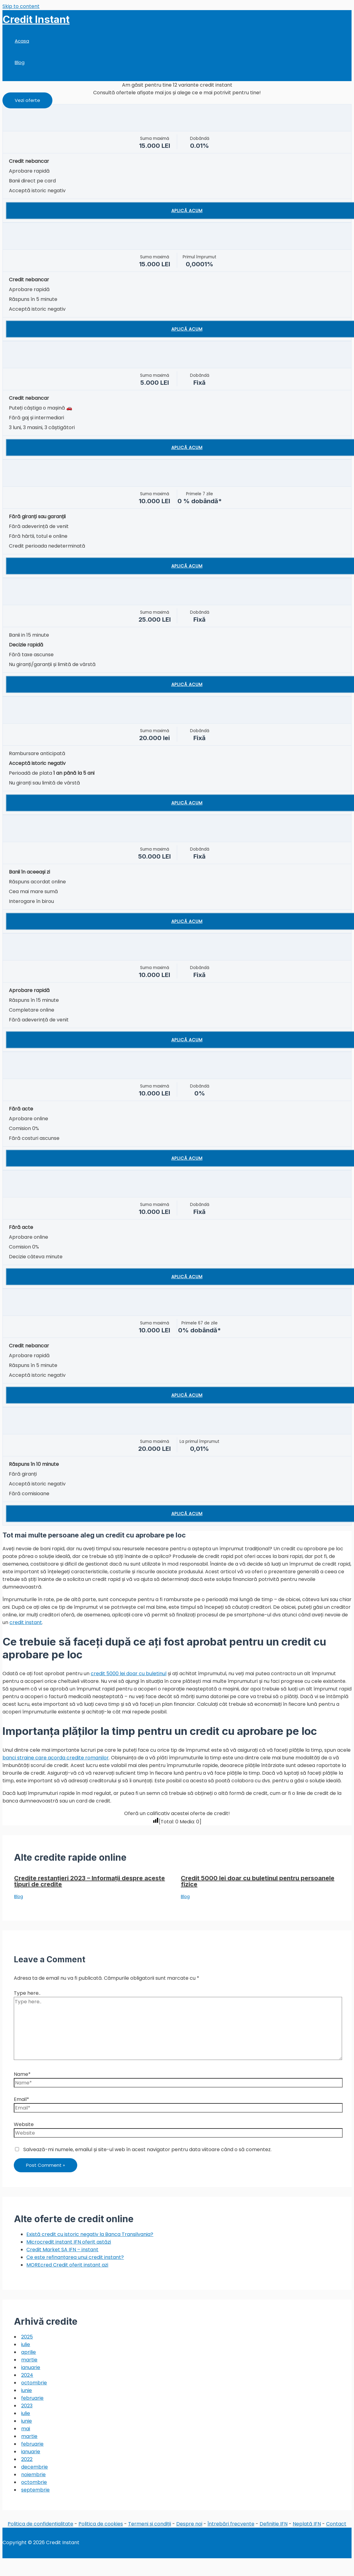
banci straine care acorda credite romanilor (55, 1757)
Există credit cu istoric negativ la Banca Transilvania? (89, 2234)
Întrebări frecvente (230, 2523)
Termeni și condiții (149, 2523)
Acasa (22, 41)
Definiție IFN (273, 2523)
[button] (27, 100)
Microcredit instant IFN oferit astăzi (68, 2241)
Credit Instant (36, 19)
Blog (20, 62)
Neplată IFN (307, 2523)
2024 (27, 2375)
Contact (336, 2523)
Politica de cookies (100, 2523)
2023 (26, 2405)
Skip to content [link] (21, 6)
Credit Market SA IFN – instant (62, 2249)
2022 (26, 2459)
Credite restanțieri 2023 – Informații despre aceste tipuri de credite (89, 1881)
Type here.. (27, 1993)
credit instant (26, 1622)
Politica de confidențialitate (40, 2523)
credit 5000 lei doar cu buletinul (128, 1673)
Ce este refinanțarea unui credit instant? (75, 2257)
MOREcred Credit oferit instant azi (67, 2264)
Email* (21, 2099)
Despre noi (189, 2523)
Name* (22, 2074)
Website (24, 2124)
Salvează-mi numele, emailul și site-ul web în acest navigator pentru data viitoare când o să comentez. (147, 2149)
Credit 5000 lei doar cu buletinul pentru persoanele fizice (257, 1881)
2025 (27, 2336)
